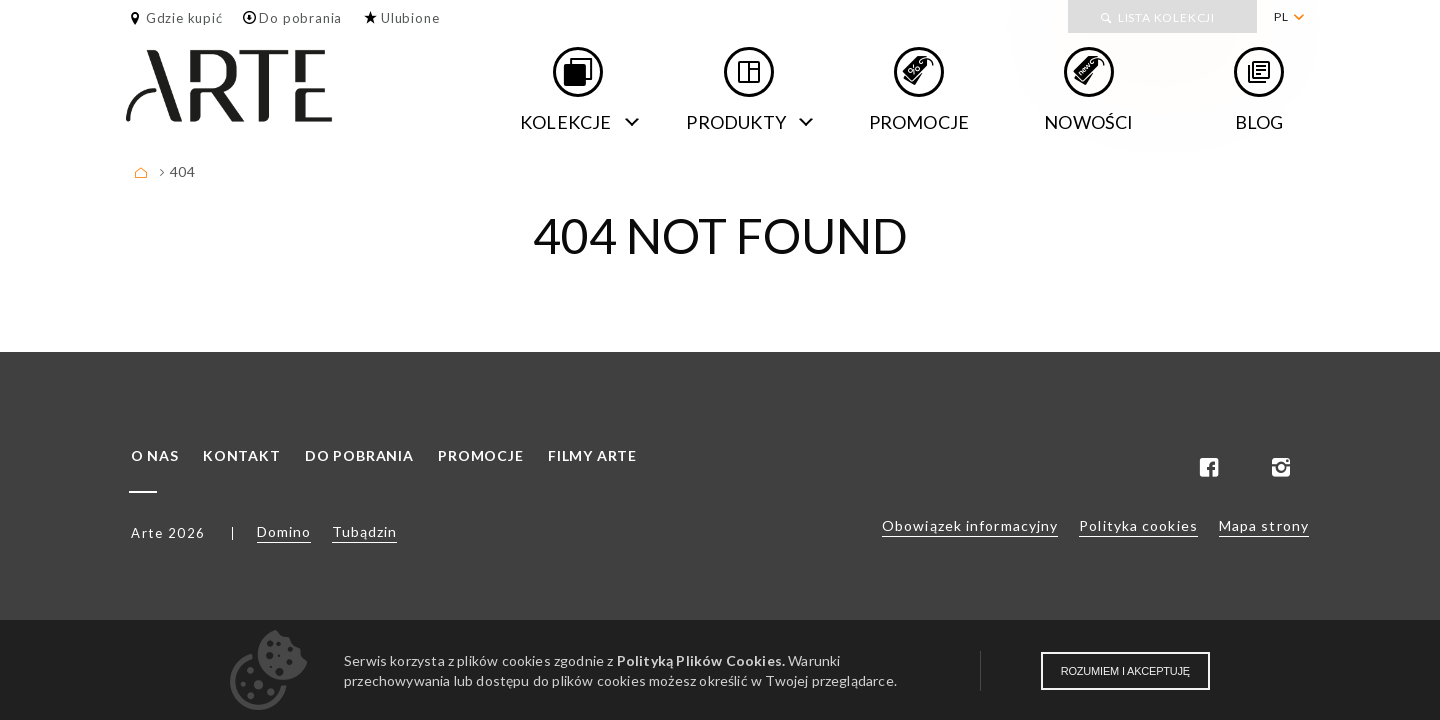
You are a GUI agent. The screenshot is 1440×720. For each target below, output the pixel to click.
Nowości (1088, 122)
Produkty (736, 122)
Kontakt (242, 456)
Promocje (919, 122)
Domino (284, 531)
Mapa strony (1264, 525)
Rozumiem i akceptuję (1125, 671)
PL (1281, 16)
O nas (155, 456)
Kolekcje (566, 122)
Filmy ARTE (592, 456)
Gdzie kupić (184, 18)
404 (182, 171)
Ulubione (410, 18)
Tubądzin (364, 531)
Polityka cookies (1138, 525)
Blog (1259, 122)
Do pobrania (300, 18)
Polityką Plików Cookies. (701, 660)
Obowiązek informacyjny (970, 525)
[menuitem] (1288, 17)
